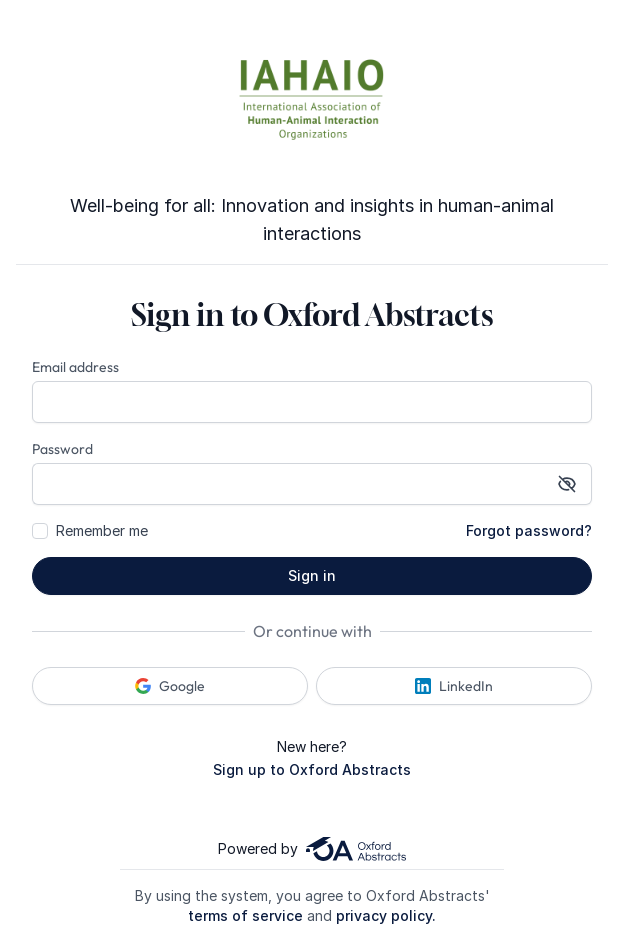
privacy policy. (386, 915)
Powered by (312, 849)
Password (62, 449)
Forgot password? (529, 530)
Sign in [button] (312, 575)
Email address (75, 367)
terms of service (245, 915)
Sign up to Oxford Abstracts (312, 769)
